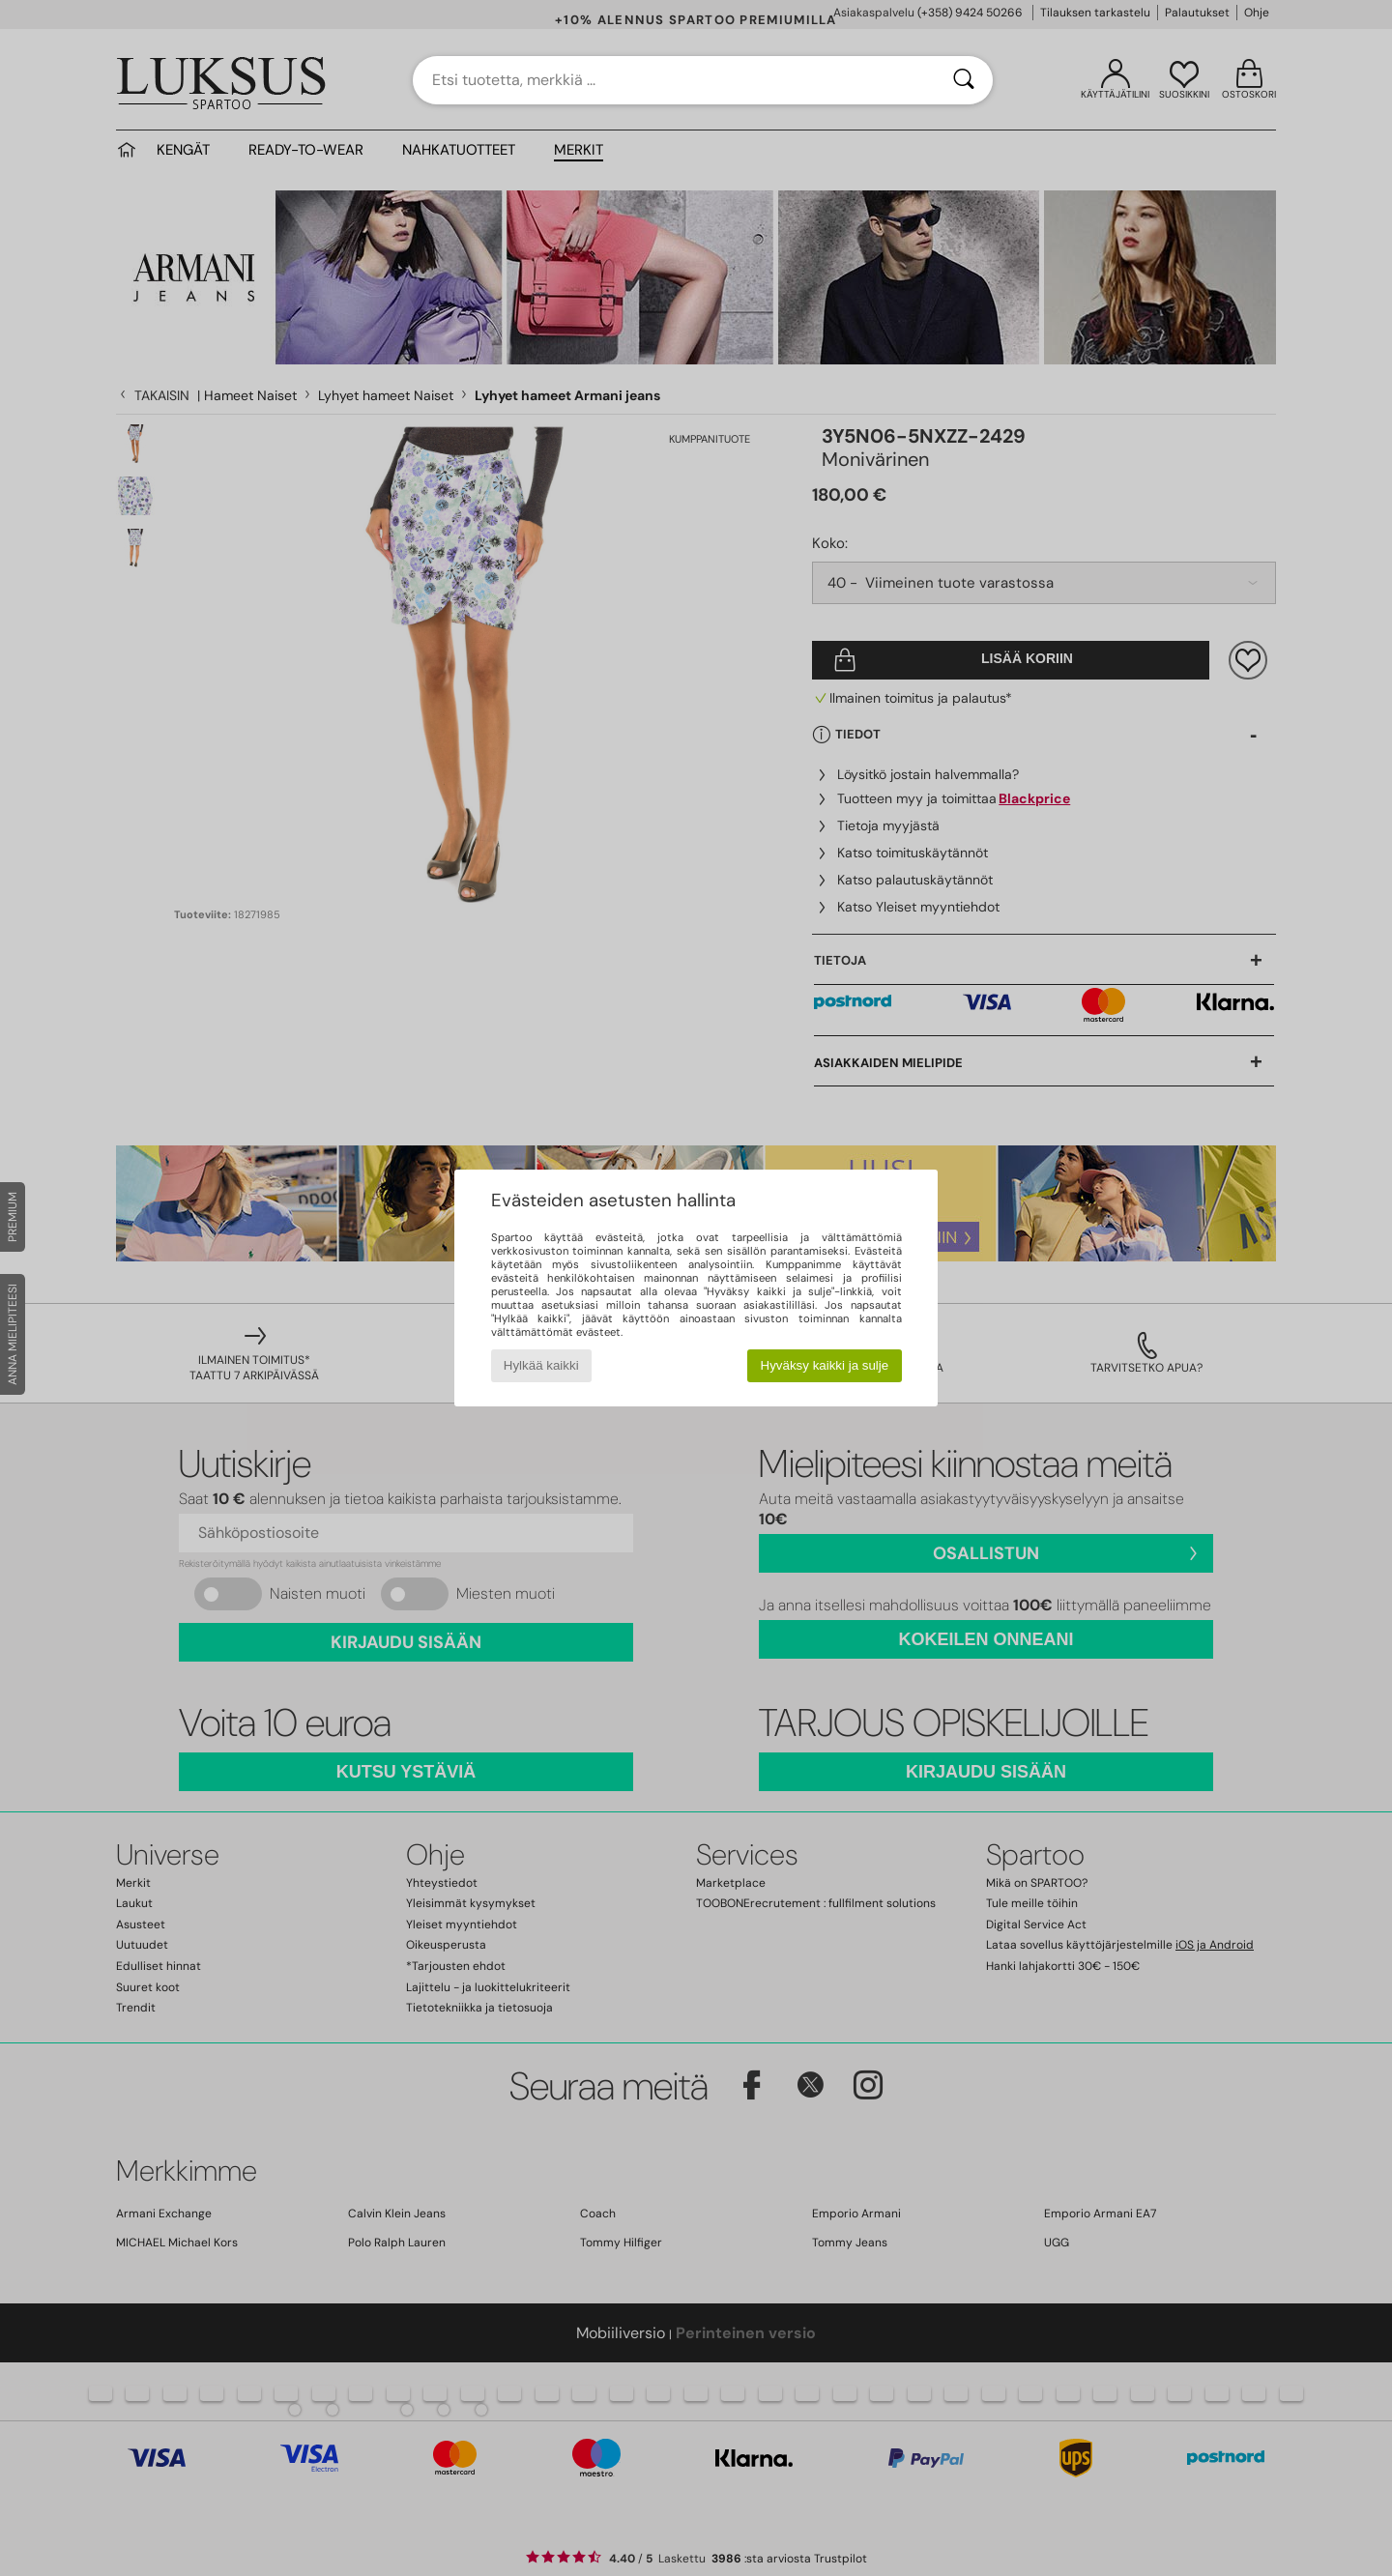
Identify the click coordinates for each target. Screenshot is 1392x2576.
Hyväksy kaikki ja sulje (825, 1365)
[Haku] (963, 80)
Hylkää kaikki (541, 1365)
